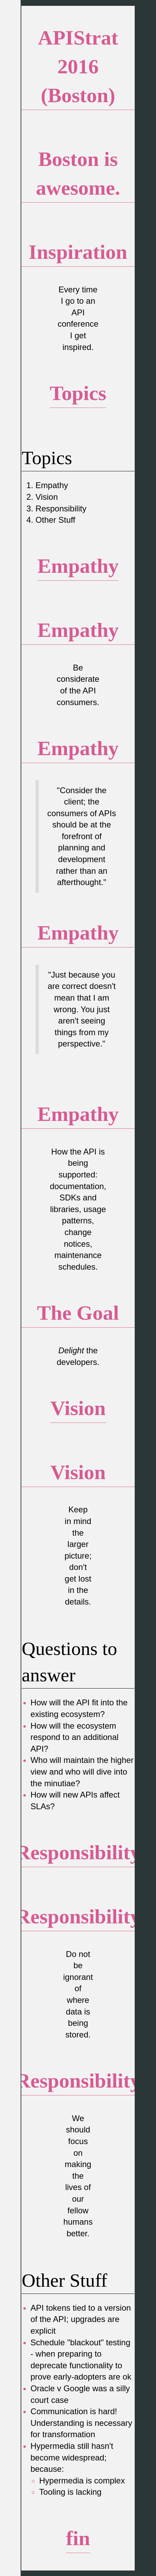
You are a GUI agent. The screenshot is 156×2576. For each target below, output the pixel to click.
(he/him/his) (44, 119)
